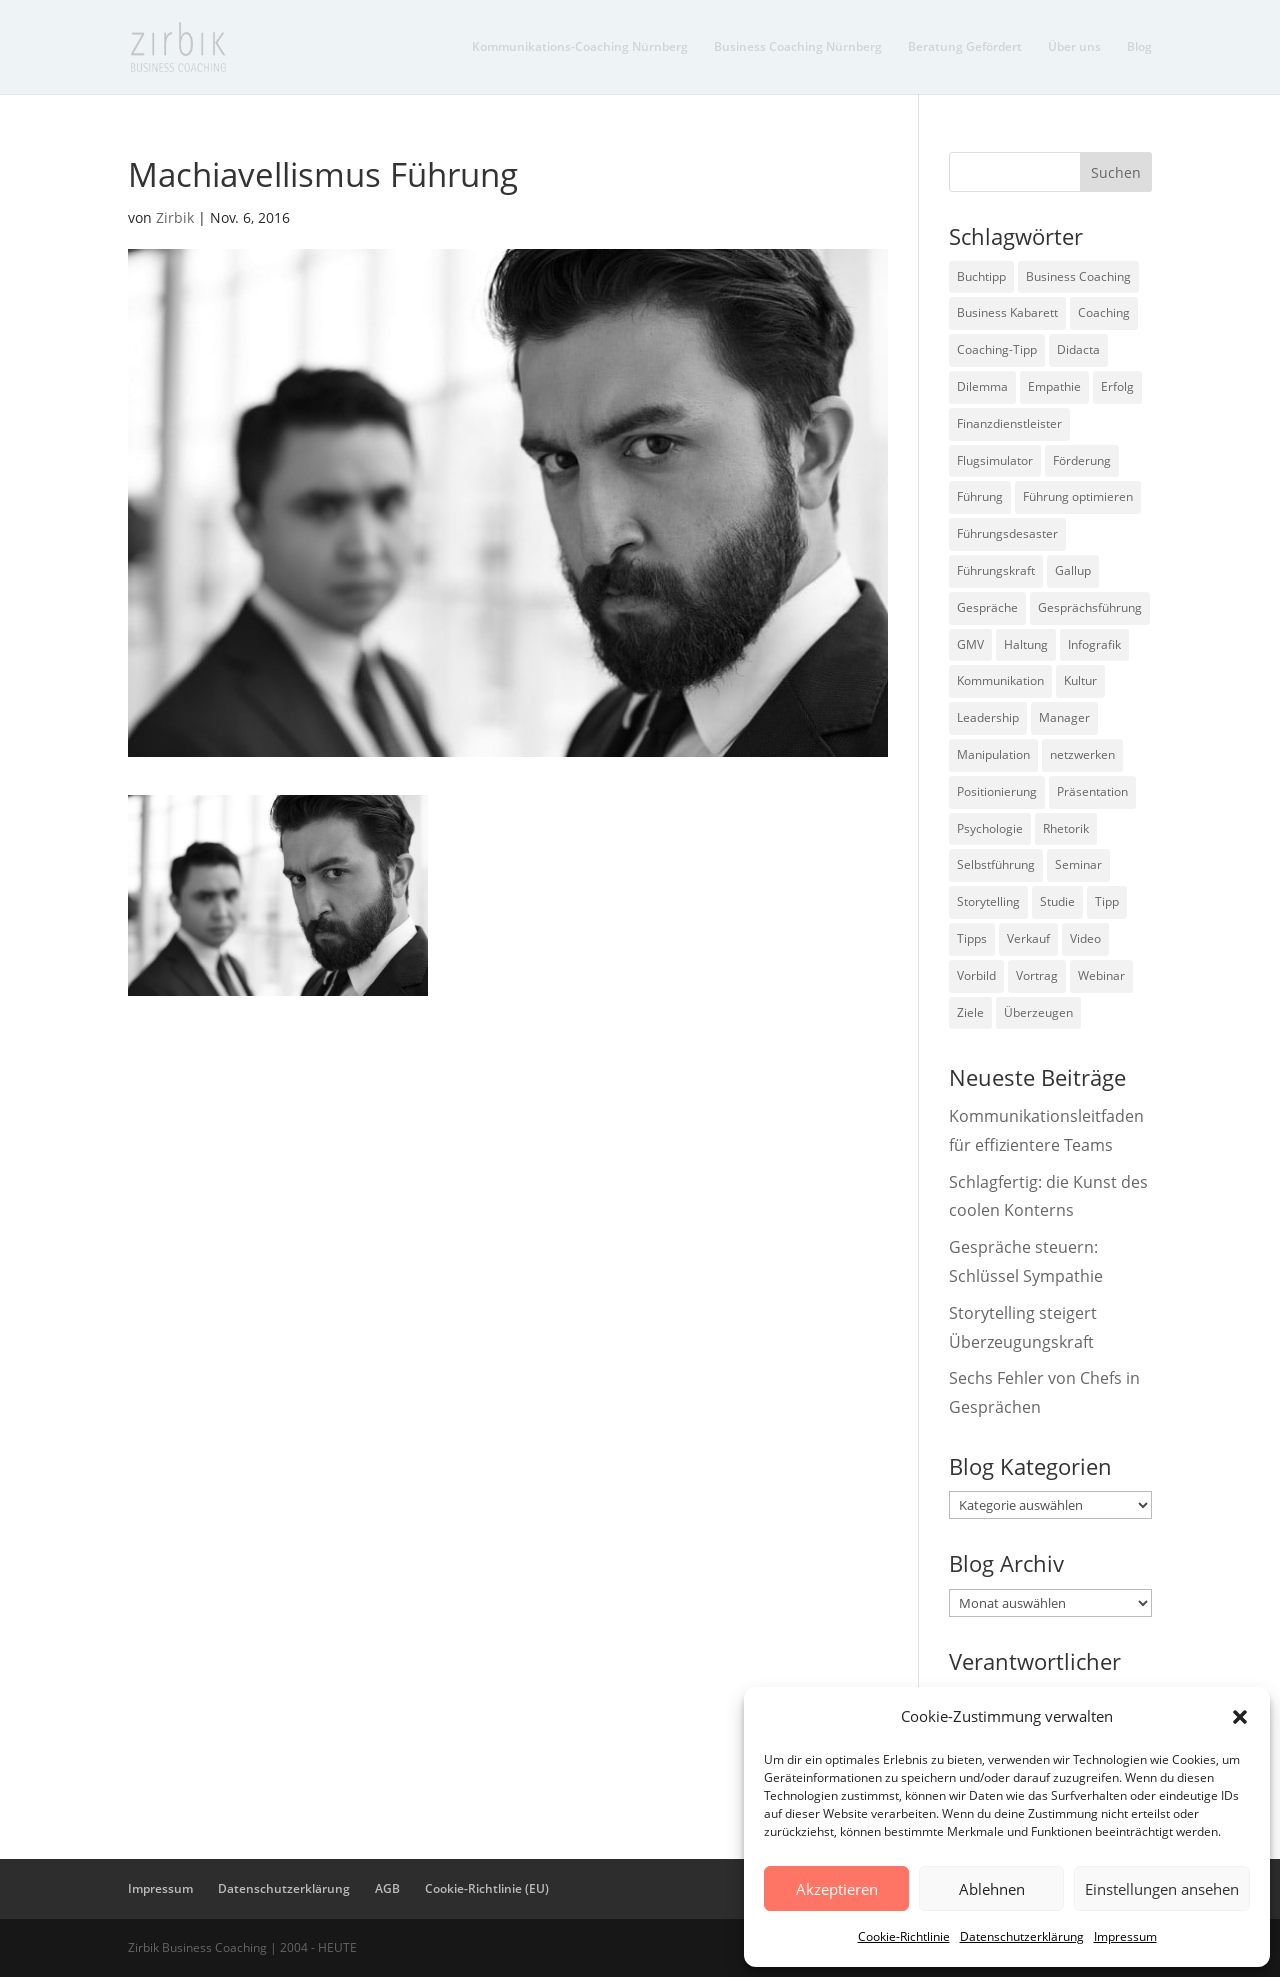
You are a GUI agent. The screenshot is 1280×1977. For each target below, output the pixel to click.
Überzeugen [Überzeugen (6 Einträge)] (1038, 1012)
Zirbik (175, 217)
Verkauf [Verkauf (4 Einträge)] (1028, 938)
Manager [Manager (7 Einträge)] (1064, 717)
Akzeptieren (837, 1889)
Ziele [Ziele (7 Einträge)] (970, 1012)
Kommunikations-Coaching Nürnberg (580, 47)
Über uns (1074, 47)
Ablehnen (992, 1889)
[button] (1240, 1717)
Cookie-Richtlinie (904, 1936)
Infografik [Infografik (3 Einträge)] (1094, 644)
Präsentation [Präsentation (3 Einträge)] (1092, 791)
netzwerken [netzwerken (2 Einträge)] (1082, 754)
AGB (387, 1888)
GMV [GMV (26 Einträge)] (970, 644)
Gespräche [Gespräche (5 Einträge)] (987, 607)
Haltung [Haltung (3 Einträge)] (1026, 644)
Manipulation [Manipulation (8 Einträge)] (993, 754)
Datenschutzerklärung (1022, 1936)
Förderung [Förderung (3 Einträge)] (1082, 460)
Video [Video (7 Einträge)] (1085, 938)
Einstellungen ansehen (1162, 1889)
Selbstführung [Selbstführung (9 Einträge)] (996, 864)
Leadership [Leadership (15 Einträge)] (988, 717)
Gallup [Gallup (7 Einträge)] (1073, 570)
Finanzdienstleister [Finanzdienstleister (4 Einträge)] (1009, 423)
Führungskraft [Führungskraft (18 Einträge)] (996, 570)
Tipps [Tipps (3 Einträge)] (972, 938)
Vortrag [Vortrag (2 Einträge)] (1037, 975)
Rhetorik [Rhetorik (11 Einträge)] (1066, 828)
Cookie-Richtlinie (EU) (487, 1888)
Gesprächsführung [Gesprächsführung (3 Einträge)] (1090, 607)
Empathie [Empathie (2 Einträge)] (1054, 386)
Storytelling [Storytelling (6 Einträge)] (988, 901)
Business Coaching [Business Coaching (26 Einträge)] (1078, 276)
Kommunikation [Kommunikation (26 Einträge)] (1000, 680)
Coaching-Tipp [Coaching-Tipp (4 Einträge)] (997, 349)
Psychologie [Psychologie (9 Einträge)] (990, 828)
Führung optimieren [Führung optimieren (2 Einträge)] (1078, 496)
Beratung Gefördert (965, 47)
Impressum (1125, 1936)
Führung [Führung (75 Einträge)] (980, 496)
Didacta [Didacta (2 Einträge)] (1078, 349)
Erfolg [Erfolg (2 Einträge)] (1117, 386)
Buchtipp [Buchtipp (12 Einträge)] (981, 276)
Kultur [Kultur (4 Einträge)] (1080, 680)
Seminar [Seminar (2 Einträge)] (1078, 864)
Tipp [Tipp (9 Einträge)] (1107, 901)
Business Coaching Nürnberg (798, 47)
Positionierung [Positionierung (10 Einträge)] (997, 791)
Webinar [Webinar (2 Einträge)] (1101, 975)
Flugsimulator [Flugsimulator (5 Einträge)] (995, 460)
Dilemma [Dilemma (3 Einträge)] (982, 386)
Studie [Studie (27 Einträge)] (1057, 901)
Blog (1139, 47)
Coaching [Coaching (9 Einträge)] (1104, 312)
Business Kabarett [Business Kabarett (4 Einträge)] (1007, 312)
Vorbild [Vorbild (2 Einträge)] (976, 975)
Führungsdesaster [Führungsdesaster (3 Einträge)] (1007, 533)
